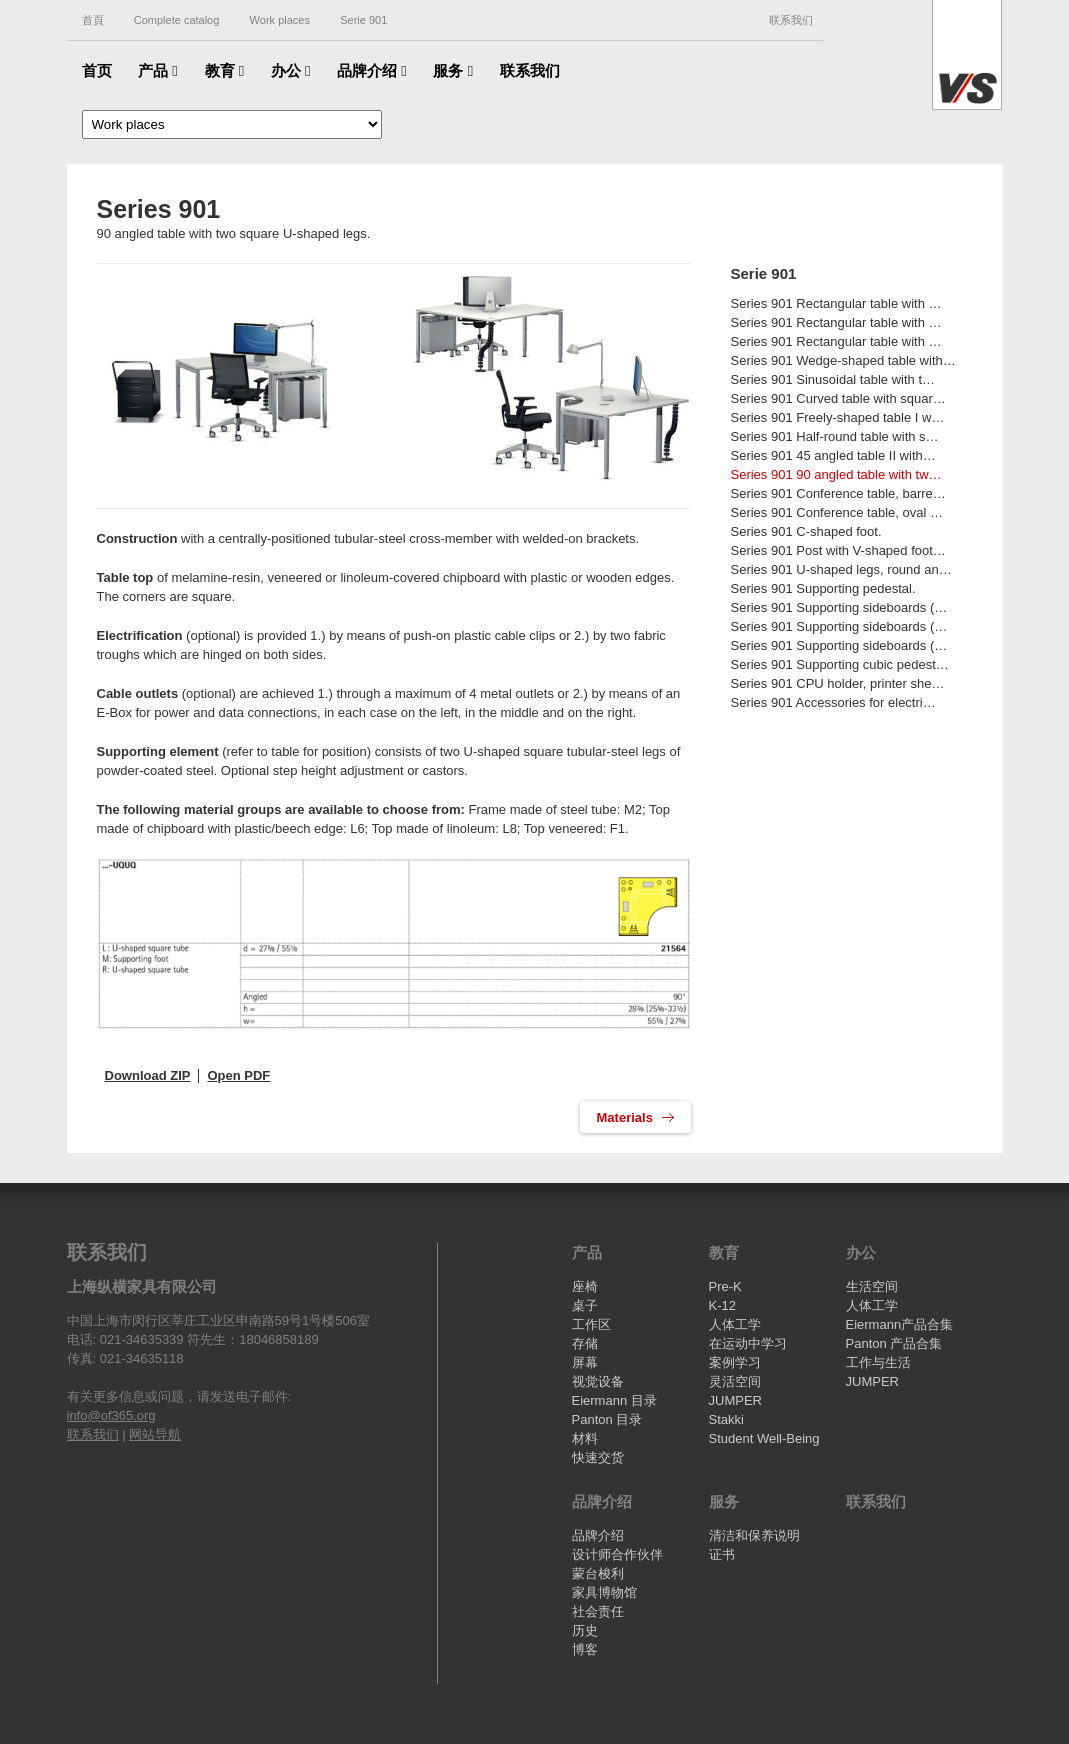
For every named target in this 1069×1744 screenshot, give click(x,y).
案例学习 (735, 1362)
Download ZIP (148, 1075)
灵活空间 (735, 1381)
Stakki (726, 1419)
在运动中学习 (748, 1343)
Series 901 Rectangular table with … (836, 303)
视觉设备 (598, 1381)
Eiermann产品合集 (900, 1324)
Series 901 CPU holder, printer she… (838, 683)
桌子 (585, 1305)
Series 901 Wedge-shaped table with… (843, 360)
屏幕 (585, 1362)
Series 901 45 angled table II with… (833, 455)
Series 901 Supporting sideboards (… (839, 607)
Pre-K (725, 1286)
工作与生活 (878, 1362)
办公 (291, 70)
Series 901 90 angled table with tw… (836, 474)
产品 (158, 70)
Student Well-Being (764, 1438)
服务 (453, 70)
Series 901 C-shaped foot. (806, 531)
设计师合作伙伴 (617, 1554)
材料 (585, 1438)
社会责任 (598, 1611)
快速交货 (598, 1457)
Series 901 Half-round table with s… (835, 436)
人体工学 (735, 1324)
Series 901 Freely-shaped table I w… (838, 417)
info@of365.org (111, 1415)
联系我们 (791, 20)
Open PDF (238, 1075)
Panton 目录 (607, 1419)
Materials (627, 1117)
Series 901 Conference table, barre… (838, 493)
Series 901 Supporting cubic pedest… (840, 664)
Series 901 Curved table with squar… (838, 398)
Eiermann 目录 (614, 1400)
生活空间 (872, 1286)
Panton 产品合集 (894, 1343)
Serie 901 (764, 273)
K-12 (722, 1305)
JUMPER (735, 1400)
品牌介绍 (372, 70)
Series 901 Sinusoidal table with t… (833, 379)
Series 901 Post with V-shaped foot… (838, 550)
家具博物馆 (604, 1592)
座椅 (585, 1286)
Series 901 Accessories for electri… (833, 702)
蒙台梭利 (598, 1573)
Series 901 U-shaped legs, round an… (841, 569)
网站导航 (155, 1434)
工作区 (591, 1324)
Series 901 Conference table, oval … (837, 512)
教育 (225, 70)
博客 (585, 1649)
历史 (585, 1630)
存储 (585, 1343)
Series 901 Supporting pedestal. (823, 588)
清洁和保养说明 (754, 1535)
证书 (722, 1554)
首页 (97, 70)
